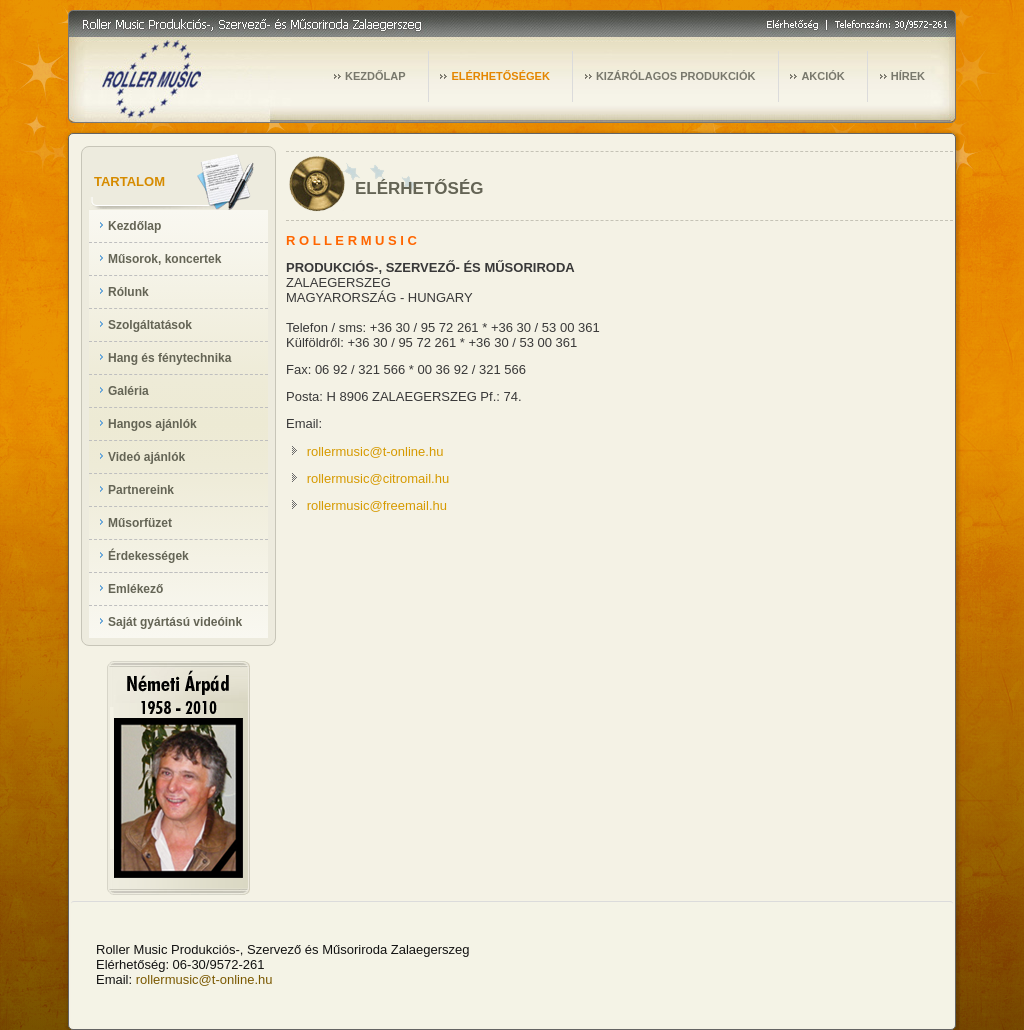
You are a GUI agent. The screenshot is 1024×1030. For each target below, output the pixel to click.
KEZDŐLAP (375, 76)
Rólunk (128, 292)
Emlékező (135, 589)
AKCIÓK (822, 76)
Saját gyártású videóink (175, 622)
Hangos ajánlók (152, 424)
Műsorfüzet (140, 523)
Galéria (128, 391)
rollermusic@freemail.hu (377, 505)
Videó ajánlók (146, 457)
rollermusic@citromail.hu (378, 478)
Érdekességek (148, 556)
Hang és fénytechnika (169, 358)
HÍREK (908, 76)
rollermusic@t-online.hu (375, 451)
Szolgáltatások (150, 325)
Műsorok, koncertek (164, 259)
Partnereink (141, 490)
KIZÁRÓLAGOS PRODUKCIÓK (676, 76)
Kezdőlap (134, 226)
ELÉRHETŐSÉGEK (500, 76)
